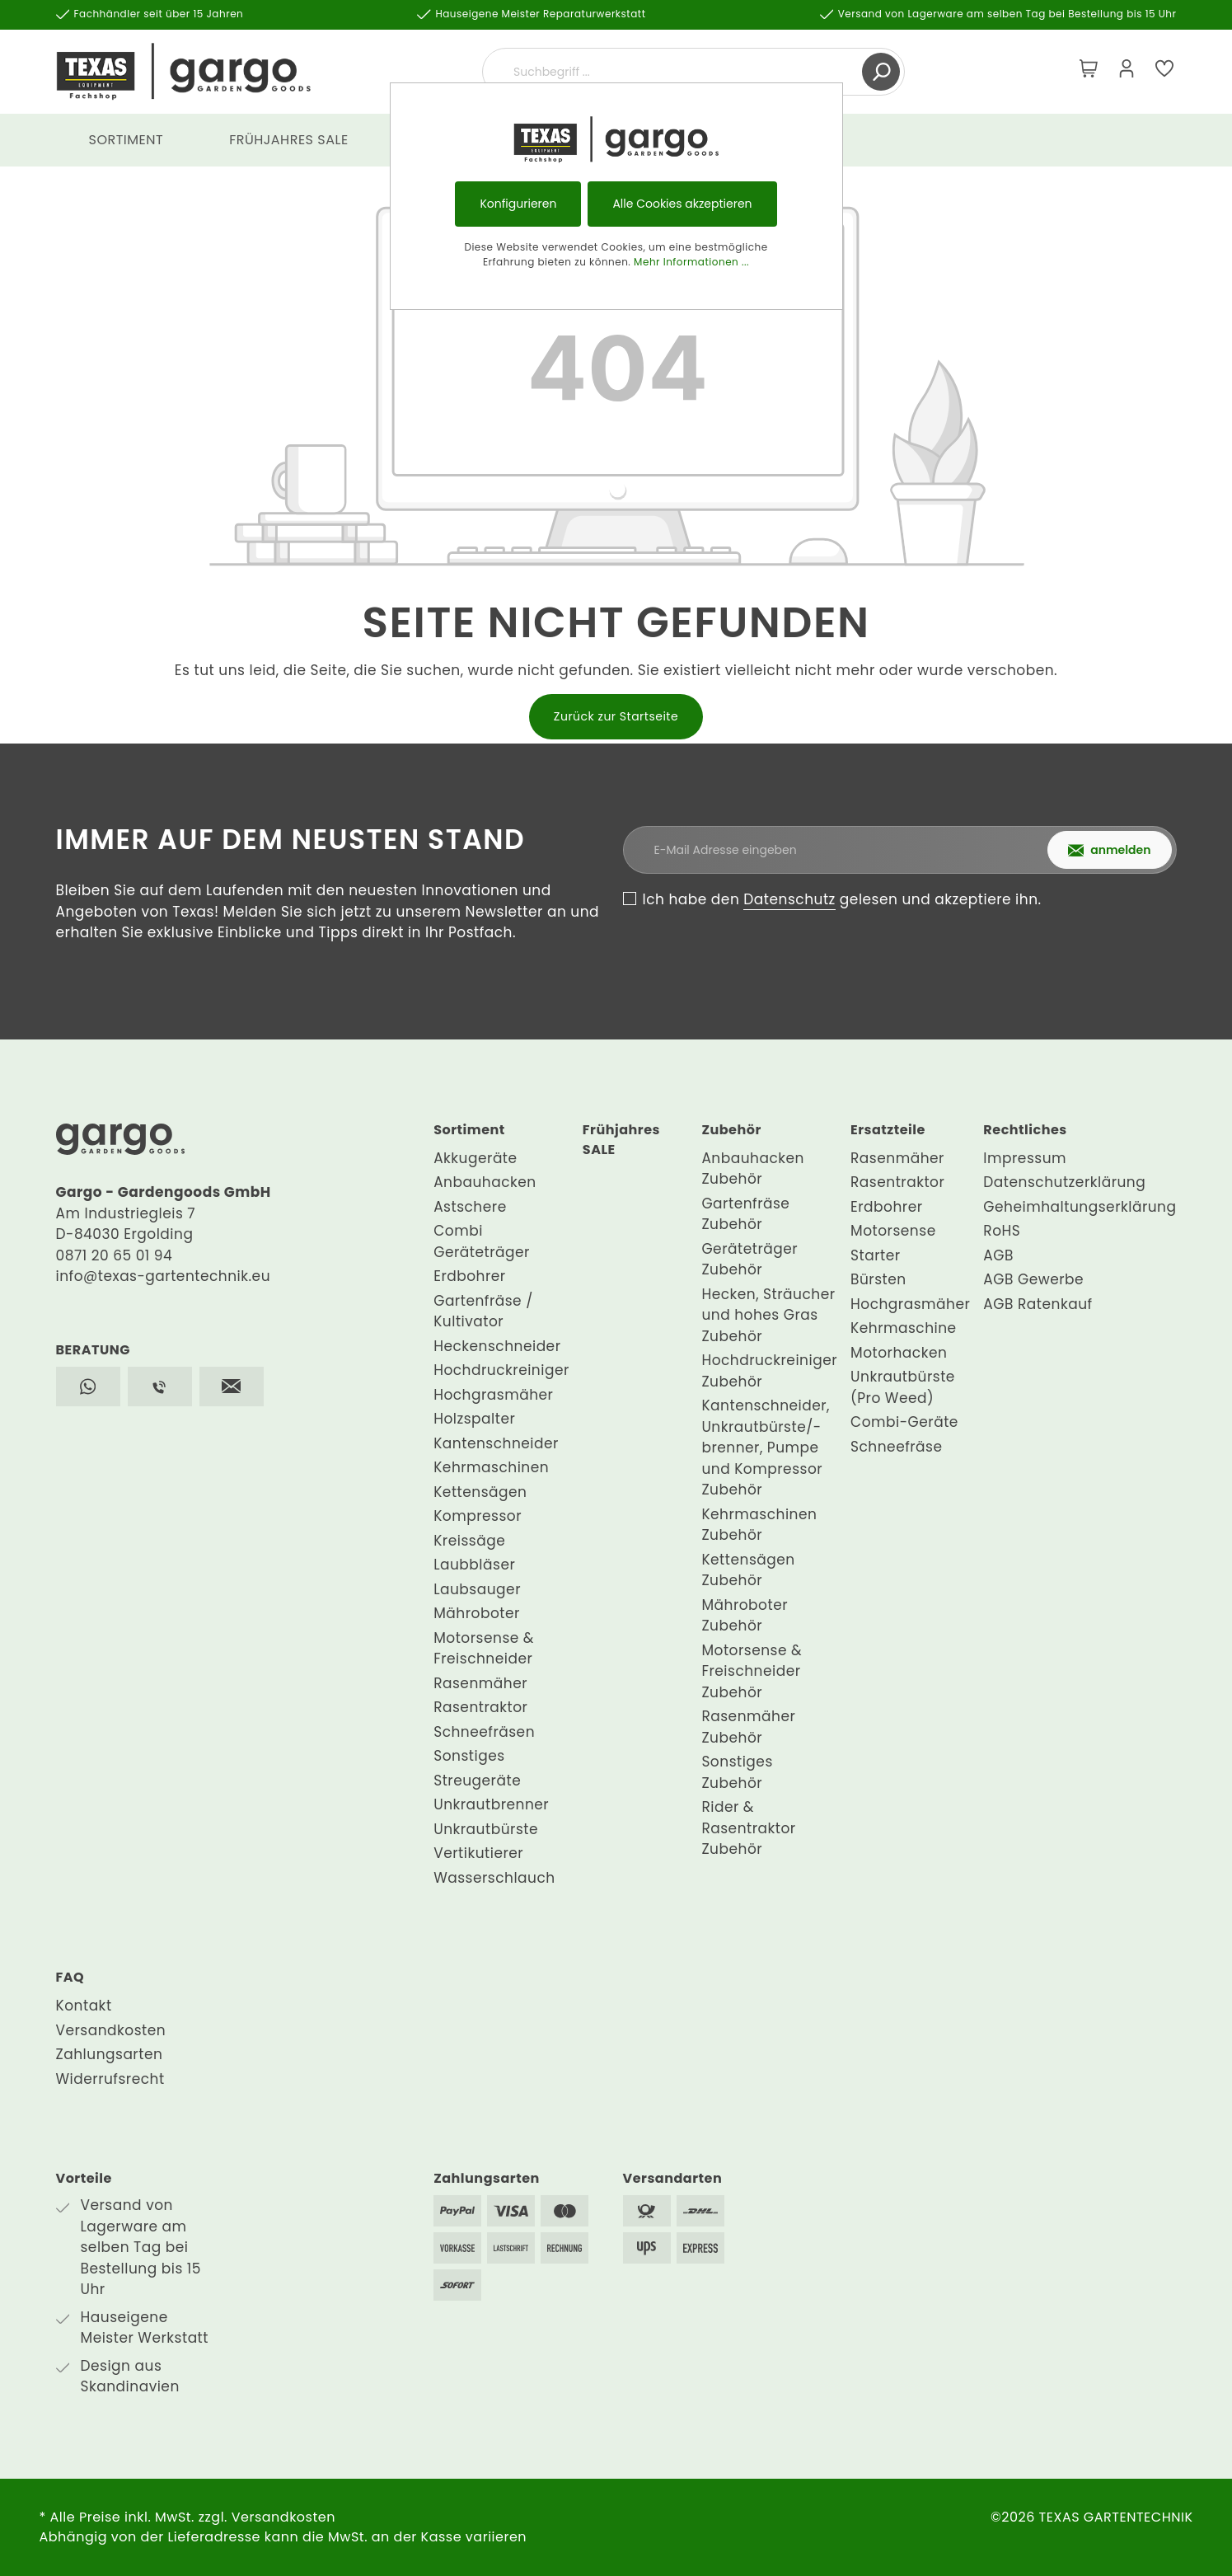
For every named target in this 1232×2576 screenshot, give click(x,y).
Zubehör (731, 1129)
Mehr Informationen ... (691, 262)
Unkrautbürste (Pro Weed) (902, 1387)
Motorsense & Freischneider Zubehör (751, 1671)
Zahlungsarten (109, 2054)
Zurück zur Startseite (616, 716)
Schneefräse (896, 1447)
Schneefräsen (484, 1732)
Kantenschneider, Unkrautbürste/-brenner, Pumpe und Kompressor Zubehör (765, 1447)
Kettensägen (480, 1492)
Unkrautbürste (485, 1829)
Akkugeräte (475, 1158)
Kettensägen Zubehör (747, 1570)
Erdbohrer (469, 1276)
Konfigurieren (518, 203)
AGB (998, 1255)
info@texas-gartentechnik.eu (163, 1276)
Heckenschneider (496, 1346)
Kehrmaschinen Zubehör (759, 1525)
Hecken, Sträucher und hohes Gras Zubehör (768, 1315)
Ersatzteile (887, 1129)
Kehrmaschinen (491, 1467)
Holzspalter (474, 1419)
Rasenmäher (480, 1683)
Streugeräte (477, 1780)
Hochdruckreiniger (501, 1370)
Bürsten (878, 1279)
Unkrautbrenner (491, 1804)
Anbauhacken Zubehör (752, 1168)
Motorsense (893, 1231)
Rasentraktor (480, 1707)
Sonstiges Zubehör (736, 1772)
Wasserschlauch (494, 1878)
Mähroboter (476, 1613)
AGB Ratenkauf (1037, 1304)
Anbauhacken (484, 1182)
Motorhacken (898, 1353)
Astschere (470, 1207)
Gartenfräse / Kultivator (483, 1311)
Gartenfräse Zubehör (745, 1214)
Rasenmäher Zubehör (748, 1727)
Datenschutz (789, 899)
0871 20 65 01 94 (114, 1255)
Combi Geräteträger (481, 1241)
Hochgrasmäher (493, 1395)
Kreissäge (469, 1541)
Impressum (1024, 1158)
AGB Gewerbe (1033, 1279)
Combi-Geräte (904, 1422)
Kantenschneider (496, 1443)
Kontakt (84, 2005)
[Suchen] (881, 72)
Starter (875, 1255)
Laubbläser (474, 1564)
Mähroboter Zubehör (744, 1615)
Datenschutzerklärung (1064, 1182)
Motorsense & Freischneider (483, 1648)
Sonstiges (468, 1756)
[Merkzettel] (1164, 71)
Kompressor (477, 1516)
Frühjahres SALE (621, 1139)
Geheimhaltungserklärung (1079, 1207)
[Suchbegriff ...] (674, 72)
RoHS (1001, 1231)
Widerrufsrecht (110, 2079)
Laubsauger (477, 1589)
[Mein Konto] (1126, 71)
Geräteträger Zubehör (749, 1259)
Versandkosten (111, 2030)
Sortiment (469, 1129)
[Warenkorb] (1089, 71)
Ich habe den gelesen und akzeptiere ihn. (842, 899)
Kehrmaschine (903, 1328)
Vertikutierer (478, 1853)
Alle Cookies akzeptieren (682, 203)
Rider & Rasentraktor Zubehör (748, 1828)
